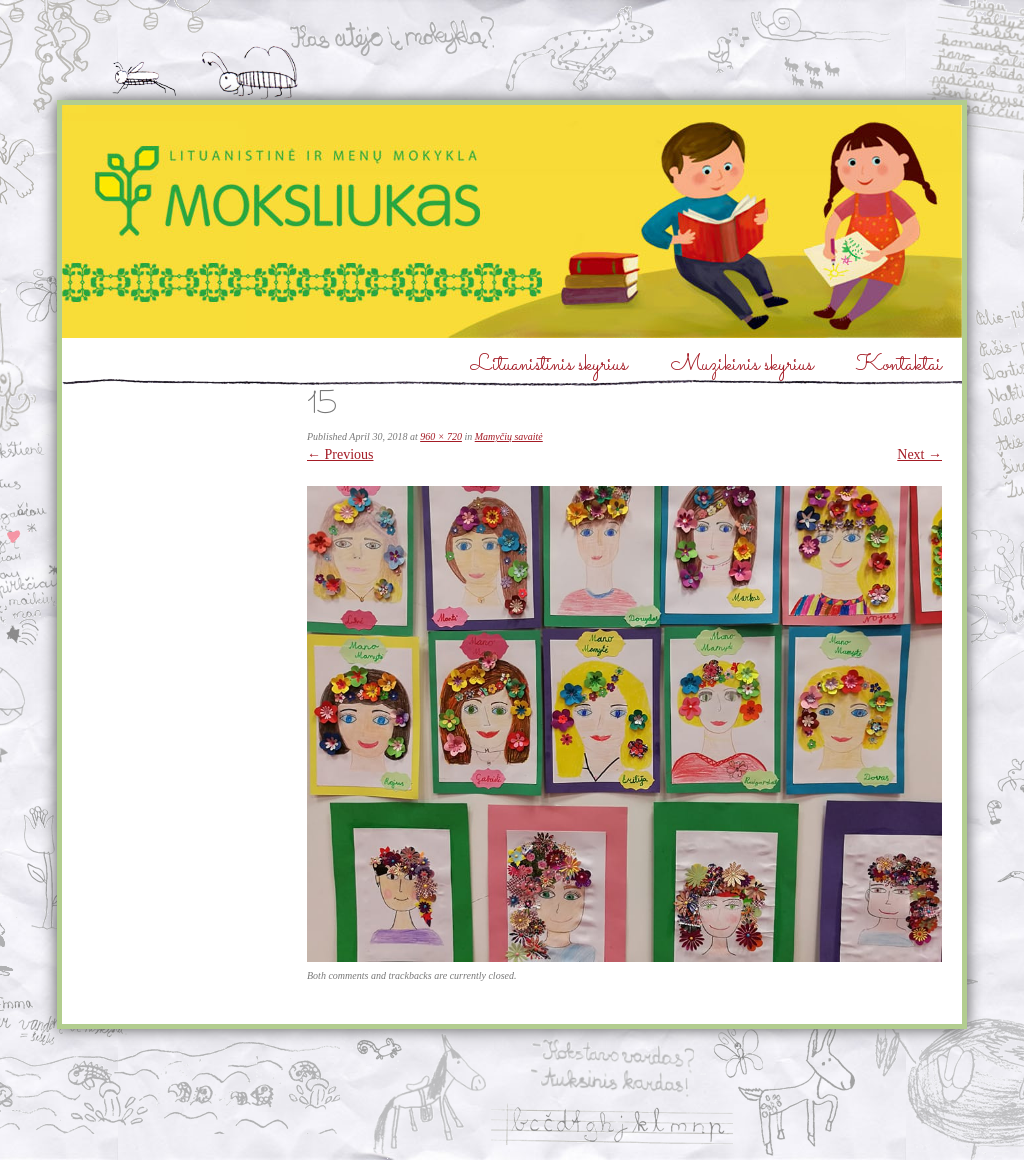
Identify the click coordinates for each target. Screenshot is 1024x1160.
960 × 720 (441, 436)
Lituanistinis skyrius (549, 365)
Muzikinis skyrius (742, 365)
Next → (919, 454)
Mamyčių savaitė (509, 436)
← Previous (340, 454)
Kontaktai (899, 365)
